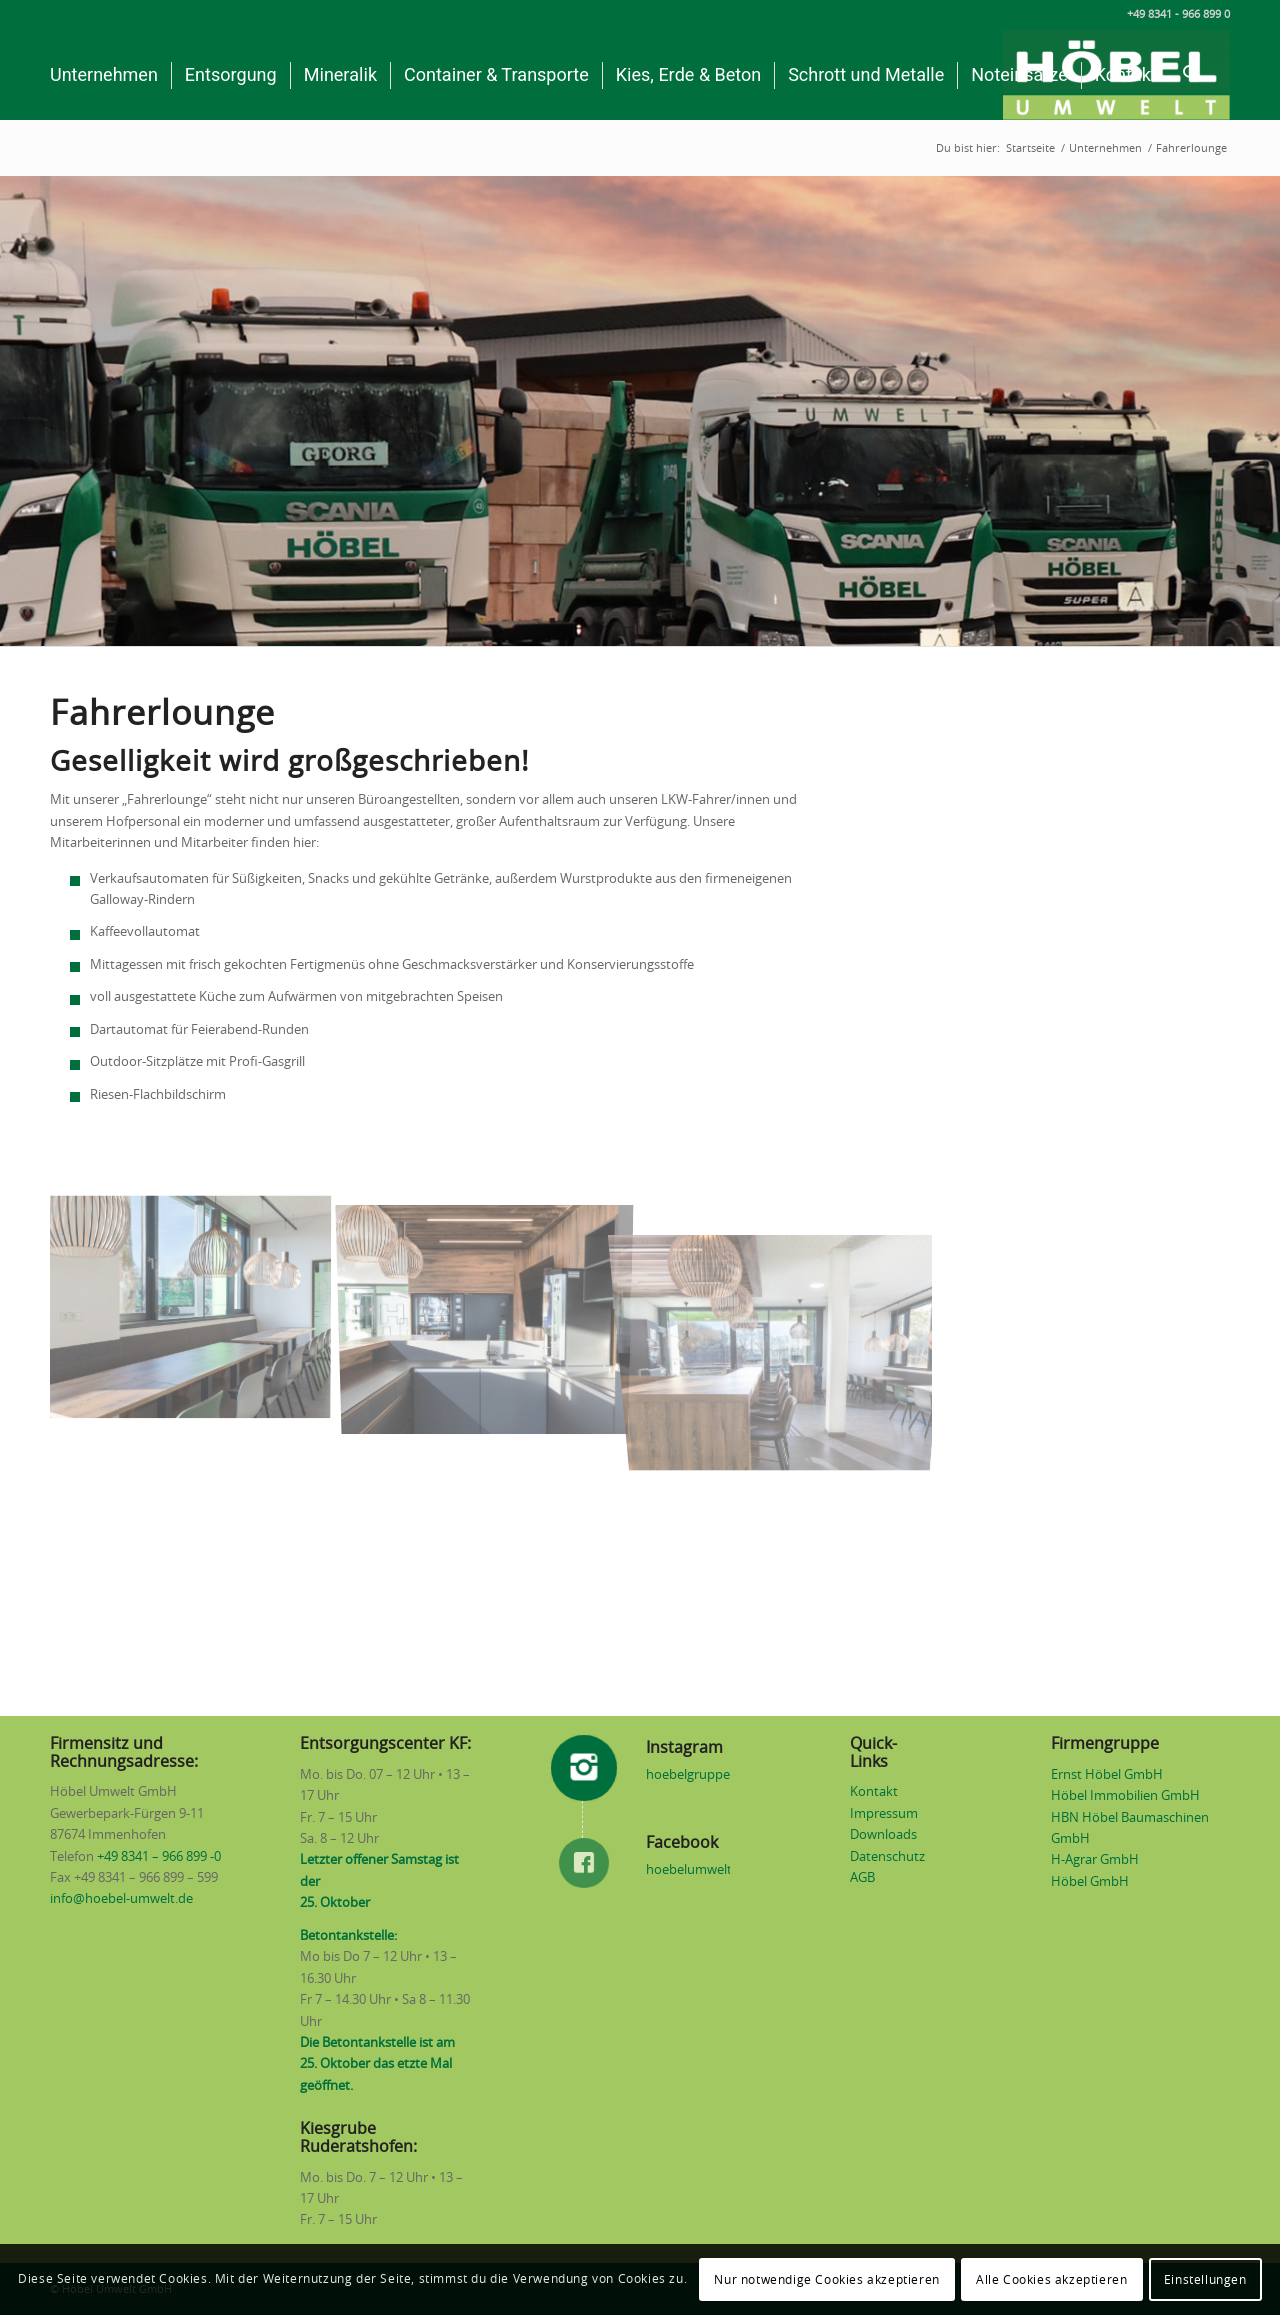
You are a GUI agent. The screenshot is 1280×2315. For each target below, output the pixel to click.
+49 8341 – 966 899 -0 (159, 1857)
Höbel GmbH (1090, 1882)
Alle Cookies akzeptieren (1051, 2280)
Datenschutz (887, 1857)
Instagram (684, 1748)
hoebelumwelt (689, 1870)
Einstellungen (1205, 2280)
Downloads (883, 1835)
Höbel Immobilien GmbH (1125, 1796)
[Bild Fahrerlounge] (197, 1312)
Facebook (682, 1843)
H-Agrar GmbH (1095, 1860)
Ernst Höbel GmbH (1107, 1775)
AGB (862, 1878)
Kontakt (874, 1792)
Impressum (884, 1814)
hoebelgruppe (688, 1775)
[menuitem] (104, 75)
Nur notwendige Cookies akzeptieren (826, 2280)
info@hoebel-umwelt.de (121, 1899)
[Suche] (1191, 75)
